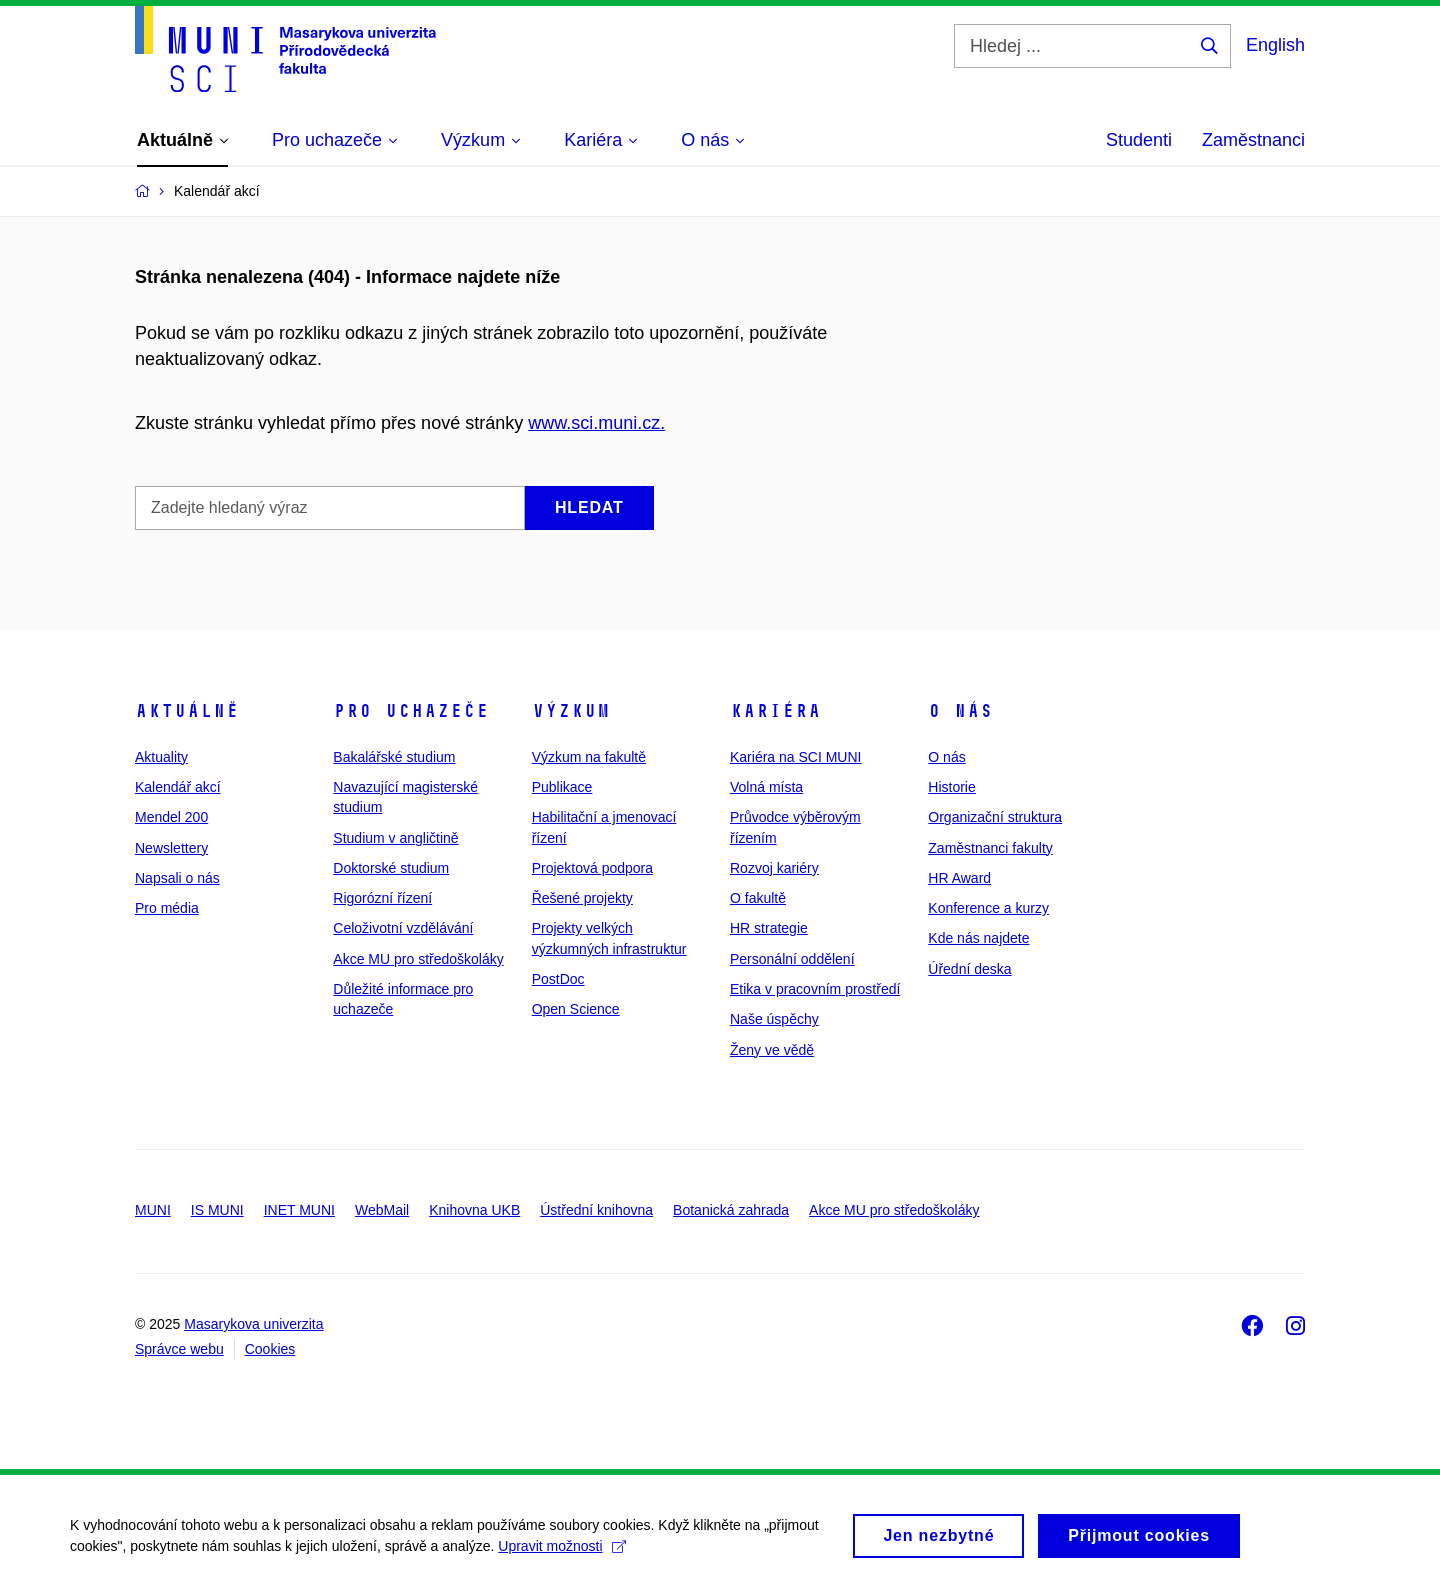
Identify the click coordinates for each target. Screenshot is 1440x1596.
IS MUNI (217, 1210)
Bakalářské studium (394, 757)
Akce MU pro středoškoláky (418, 959)
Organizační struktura (995, 817)
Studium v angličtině (395, 838)
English (1275, 45)
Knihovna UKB (474, 1210)
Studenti (1139, 140)
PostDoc (558, 979)
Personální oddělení (792, 959)
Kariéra (775, 711)
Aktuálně (187, 711)
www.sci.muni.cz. (596, 423)
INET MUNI (299, 1210)
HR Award (959, 878)
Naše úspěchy (774, 1019)
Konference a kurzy (988, 908)
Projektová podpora (592, 868)
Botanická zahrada (731, 1210)
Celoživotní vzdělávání (403, 928)
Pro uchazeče (411, 711)
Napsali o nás (177, 878)
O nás (960, 711)
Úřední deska (969, 969)
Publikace (562, 787)
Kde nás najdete (978, 938)
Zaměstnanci (1253, 140)
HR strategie (769, 928)
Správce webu (179, 1349)
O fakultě (758, 898)
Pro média (167, 908)
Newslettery (171, 848)
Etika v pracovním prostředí (815, 989)
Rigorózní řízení (382, 898)
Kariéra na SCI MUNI (795, 757)
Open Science (576, 1009)
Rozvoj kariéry (774, 868)
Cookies (270, 1349)
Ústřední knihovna (596, 1210)
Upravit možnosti (561, 1556)
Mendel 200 (171, 817)
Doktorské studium (391, 868)
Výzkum (571, 711)
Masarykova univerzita (253, 1324)
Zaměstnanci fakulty (990, 848)
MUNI (153, 1210)
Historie (951, 787)
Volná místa (766, 787)
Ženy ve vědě (772, 1050)
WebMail (382, 1210)
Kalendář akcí (178, 787)
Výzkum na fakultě (589, 757)
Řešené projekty (582, 898)
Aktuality (161, 757)
